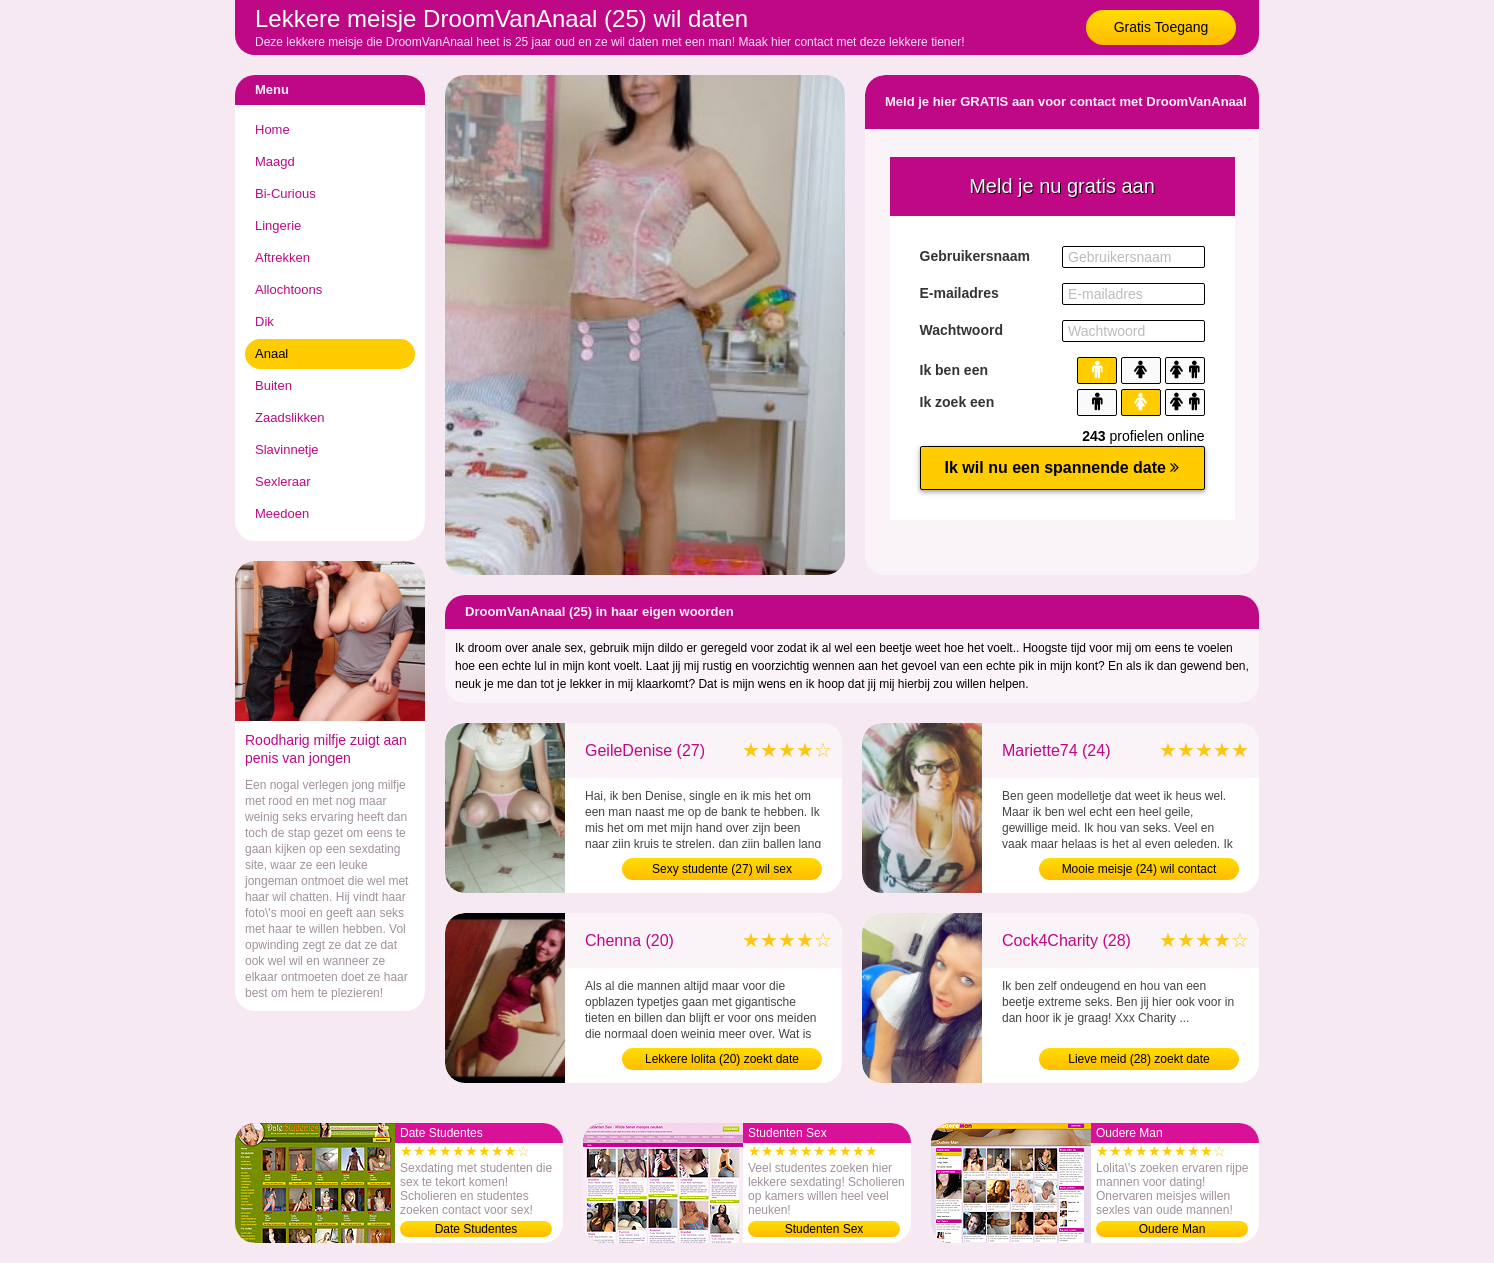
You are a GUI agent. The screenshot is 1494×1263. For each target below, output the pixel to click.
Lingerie (278, 225)
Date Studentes (476, 1229)
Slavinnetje (287, 449)
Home (272, 129)
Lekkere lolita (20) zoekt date (722, 1059)
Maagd (275, 161)
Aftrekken (282, 257)
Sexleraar (283, 481)
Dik (264, 321)
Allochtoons (288, 289)
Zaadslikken (289, 417)
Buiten (273, 385)
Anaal (271, 353)
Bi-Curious (285, 193)
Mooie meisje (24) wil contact (1139, 869)
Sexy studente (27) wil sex (722, 869)
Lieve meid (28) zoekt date (1138, 1059)
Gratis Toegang (1161, 27)
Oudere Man (1172, 1229)
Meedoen (282, 513)
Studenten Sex (824, 1229)
